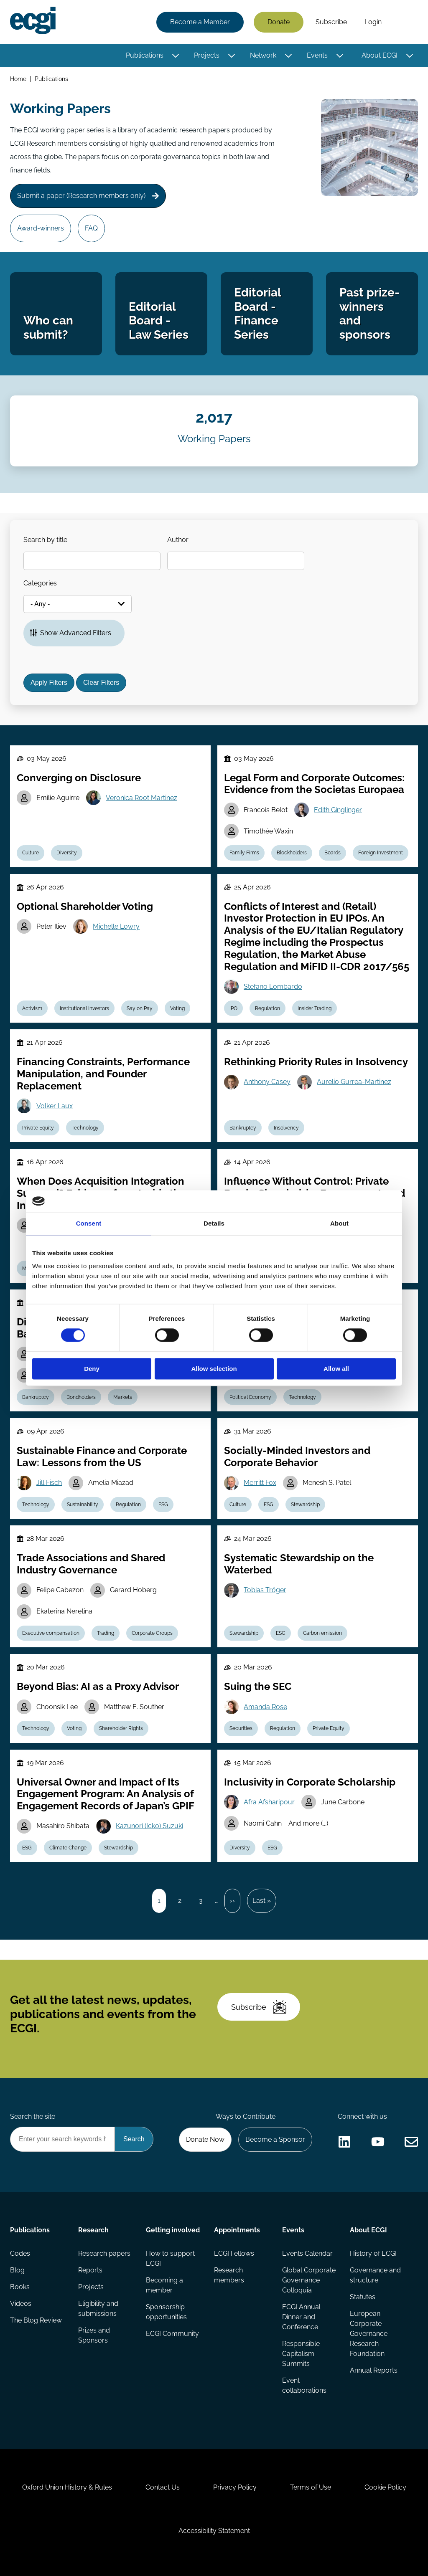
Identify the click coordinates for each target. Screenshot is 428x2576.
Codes (20, 2253)
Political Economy (250, 1397)
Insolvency (286, 1128)
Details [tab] (214, 1223)
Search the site (32, 2116)
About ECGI (379, 55)
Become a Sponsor (275, 2139)
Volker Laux (54, 1106)
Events (317, 55)
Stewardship (305, 1504)
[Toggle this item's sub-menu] (175, 55)
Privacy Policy (235, 2487)
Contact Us (162, 2487)
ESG (163, 1504)
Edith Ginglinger (338, 810)
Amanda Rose (265, 1707)
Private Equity (38, 1128)
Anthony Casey (267, 1082)
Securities (240, 1728)
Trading (105, 1633)
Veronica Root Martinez (141, 798)
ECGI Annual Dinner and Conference (301, 2317)
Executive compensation (50, 1633)
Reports (90, 2270)
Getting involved (173, 2230)
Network (263, 55)
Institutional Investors (84, 1008)
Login (373, 22)
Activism (32, 1008)
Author (178, 540)
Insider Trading (314, 1008)
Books (20, 2287)
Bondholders (81, 1397)
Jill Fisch (49, 1483)
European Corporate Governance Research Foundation (368, 2334)
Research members (229, 2275)
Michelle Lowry (116, 926)
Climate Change (68, 1848)
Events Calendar (307, 2253)
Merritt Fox (260, 1483)
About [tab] (339, 1223)
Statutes (362, 2297)
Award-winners (40, 228)
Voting (177, 1008)
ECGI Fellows (234, 2253)
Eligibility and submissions (98, 2309)
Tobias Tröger (265, 1590)
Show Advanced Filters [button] (75, 633)
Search (404, 22)
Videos (20, 2304)
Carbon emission (322, 1633)
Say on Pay (140, 1008)
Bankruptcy (242, 1128)
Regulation (267, 1008)
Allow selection (214, 1368)
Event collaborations (304, 2385)
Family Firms (244, 853)
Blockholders (292, 853)
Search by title (45, 540)
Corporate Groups (152, 1633)
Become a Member (200, 22)
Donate (279, 22)
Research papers (104, 2253)
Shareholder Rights (121, 1728)
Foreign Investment (380, 853)
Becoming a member (164, 2285)
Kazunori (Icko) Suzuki (149, 1826)
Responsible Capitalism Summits (301, 2354)
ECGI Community (172, 2334)
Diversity (66, 853)
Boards (332, 853)
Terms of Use (310, 2487)
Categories (40, 583)
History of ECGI (373, 2253)
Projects (206, 55)
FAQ (91, 228)
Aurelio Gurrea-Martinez (354, 1082)
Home (18, 78)
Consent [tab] (89, 1223)
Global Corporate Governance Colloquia (309, 2280)
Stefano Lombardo (273, 986)
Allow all (336, 1368)
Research (93, 2230)
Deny (91, 1368)
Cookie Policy (385, 2487)
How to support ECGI (170, 2258)
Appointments (237, 2230)
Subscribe (331, 22)
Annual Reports (373, 2370)
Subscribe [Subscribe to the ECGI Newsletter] (258, 2007)
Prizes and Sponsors (94, 2335)
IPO (233, 1008)
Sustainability (82, 1504)
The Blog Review (36, 2320)
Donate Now (205, 2139)
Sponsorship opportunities (166, 2312)
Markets (122, 1397)
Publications (144, 55)
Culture (30, 853)
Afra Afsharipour (269, 1802)
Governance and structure (375, 2275)
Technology (85, 1128)
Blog (17, 2270)
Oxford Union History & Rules (67, 2487)
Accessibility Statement (214, 2531)
